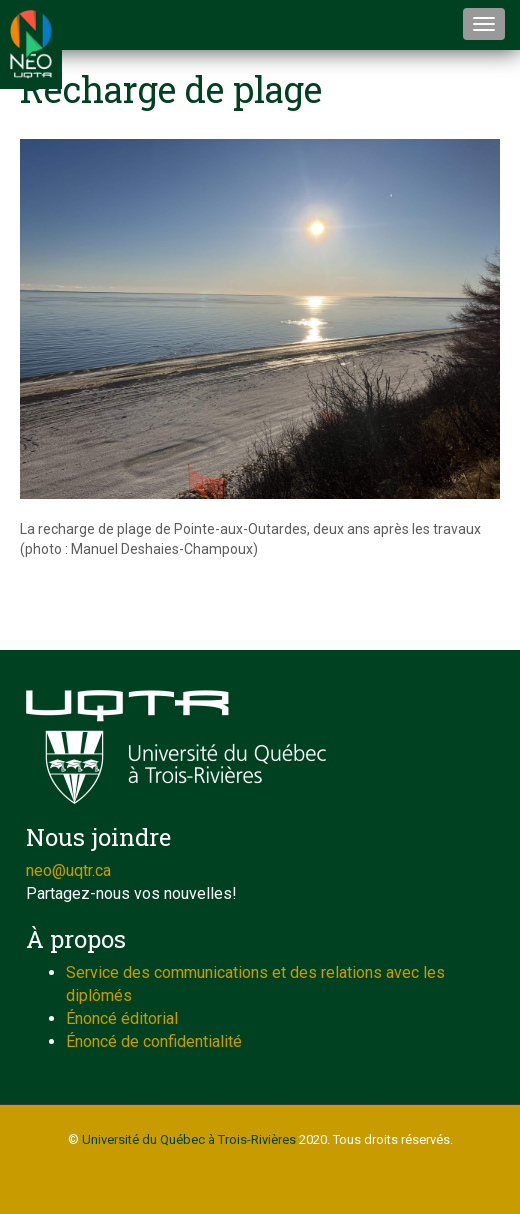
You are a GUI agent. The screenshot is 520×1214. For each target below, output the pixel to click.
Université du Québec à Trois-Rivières (189, 1139)
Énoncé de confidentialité (154, 1041)
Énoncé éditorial (122, 1018)
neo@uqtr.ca (68, 870)
